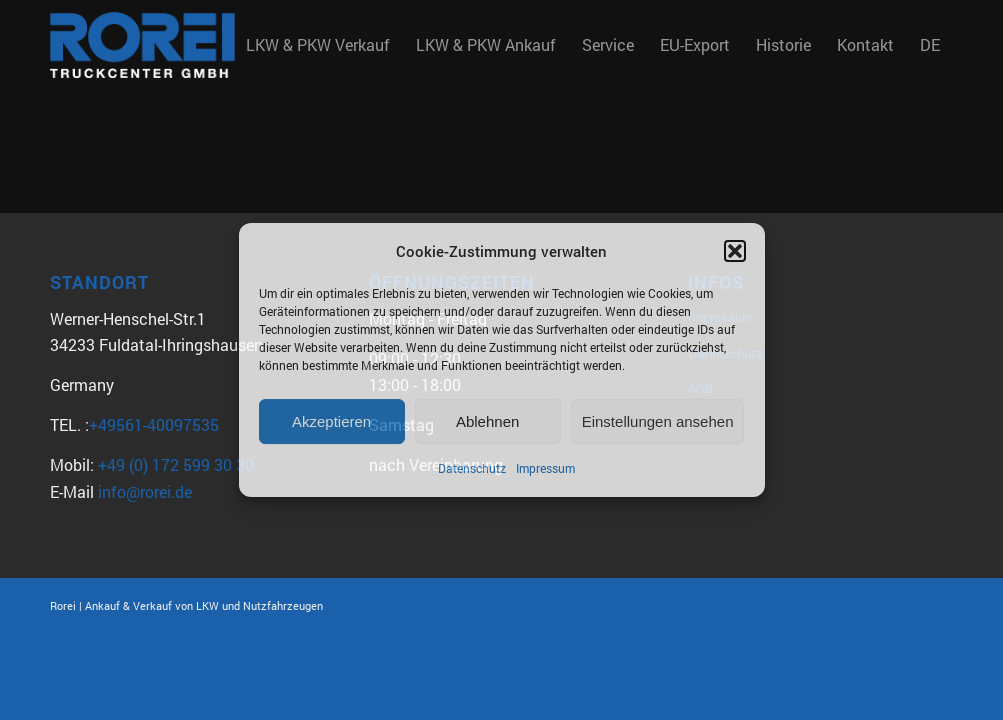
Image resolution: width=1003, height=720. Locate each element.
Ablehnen (487, 421)
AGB (700, 388)
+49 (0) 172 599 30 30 (176, 464)
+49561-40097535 (154, 424)
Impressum (545, 469)
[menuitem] (318, 45)
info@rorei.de (145, 491)
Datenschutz (472, 469)
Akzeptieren (331, 421)
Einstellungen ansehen (658, 421)
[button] (735, 251)
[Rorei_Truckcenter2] (142, 45)
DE (930, 44)
